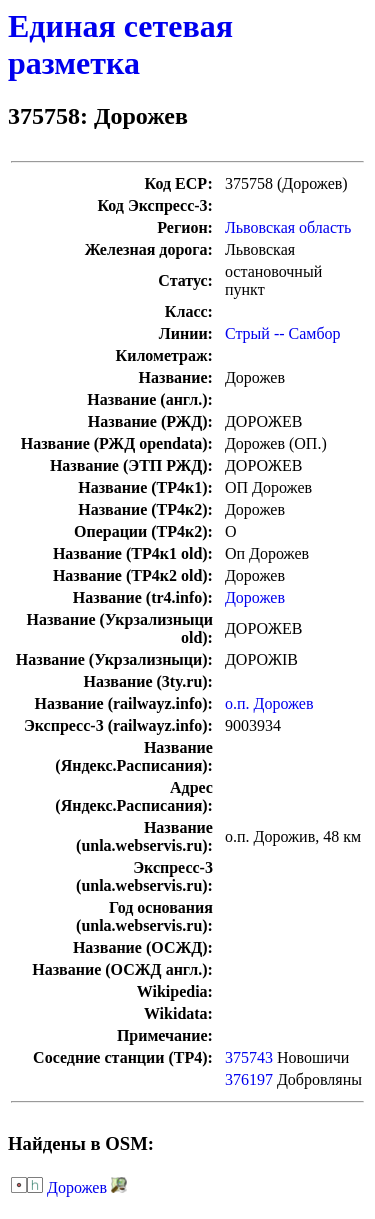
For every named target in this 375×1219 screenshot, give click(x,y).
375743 (249, 1057)
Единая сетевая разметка (120, 44)
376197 (249, 1079)
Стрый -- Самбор (283, 333)
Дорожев (255, 597)
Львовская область (288, 227)
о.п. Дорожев (269, 703)
